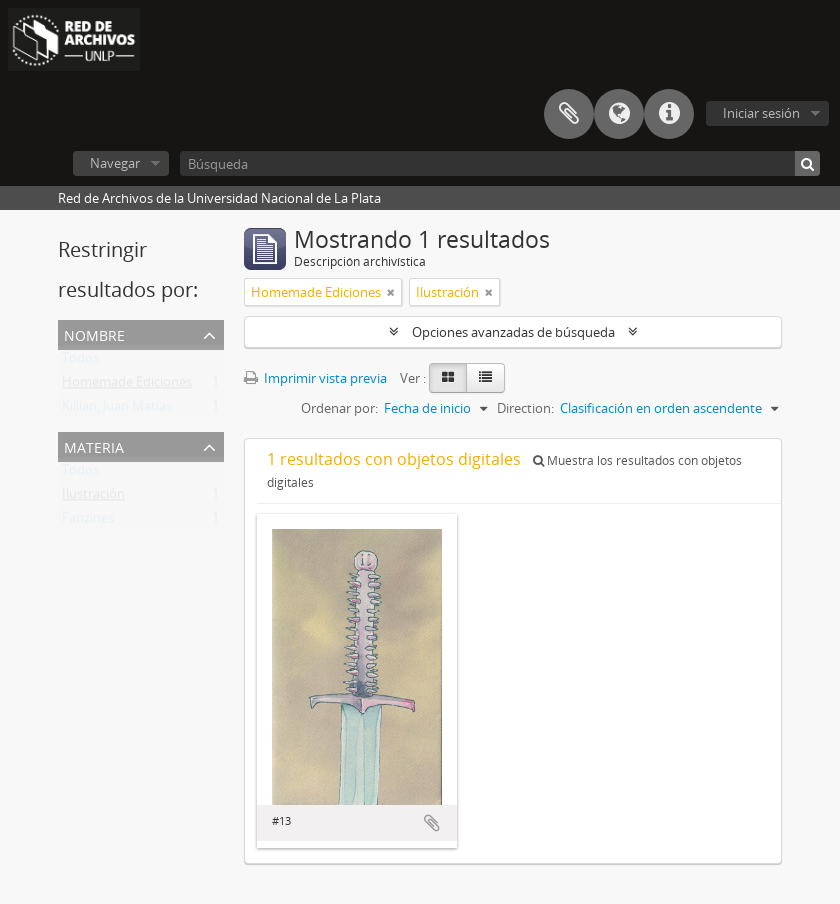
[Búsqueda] (500, 163)
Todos (80, 362)
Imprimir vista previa (315, 378)
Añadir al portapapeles (432, 823)
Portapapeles (569, 114)
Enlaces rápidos (669, 114)
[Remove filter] (391, 292)
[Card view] (448, 378)
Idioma (619, 114)
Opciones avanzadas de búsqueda (513, 332)
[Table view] (485, 378)
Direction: (525, 408)
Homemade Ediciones (127, 386)
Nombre (94, 333)
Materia (94, 445)
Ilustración (93, 498)
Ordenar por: (339, 408)
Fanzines (88, 522)
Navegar (115, 163)
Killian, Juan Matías (117, 410)
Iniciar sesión (761, 113)
